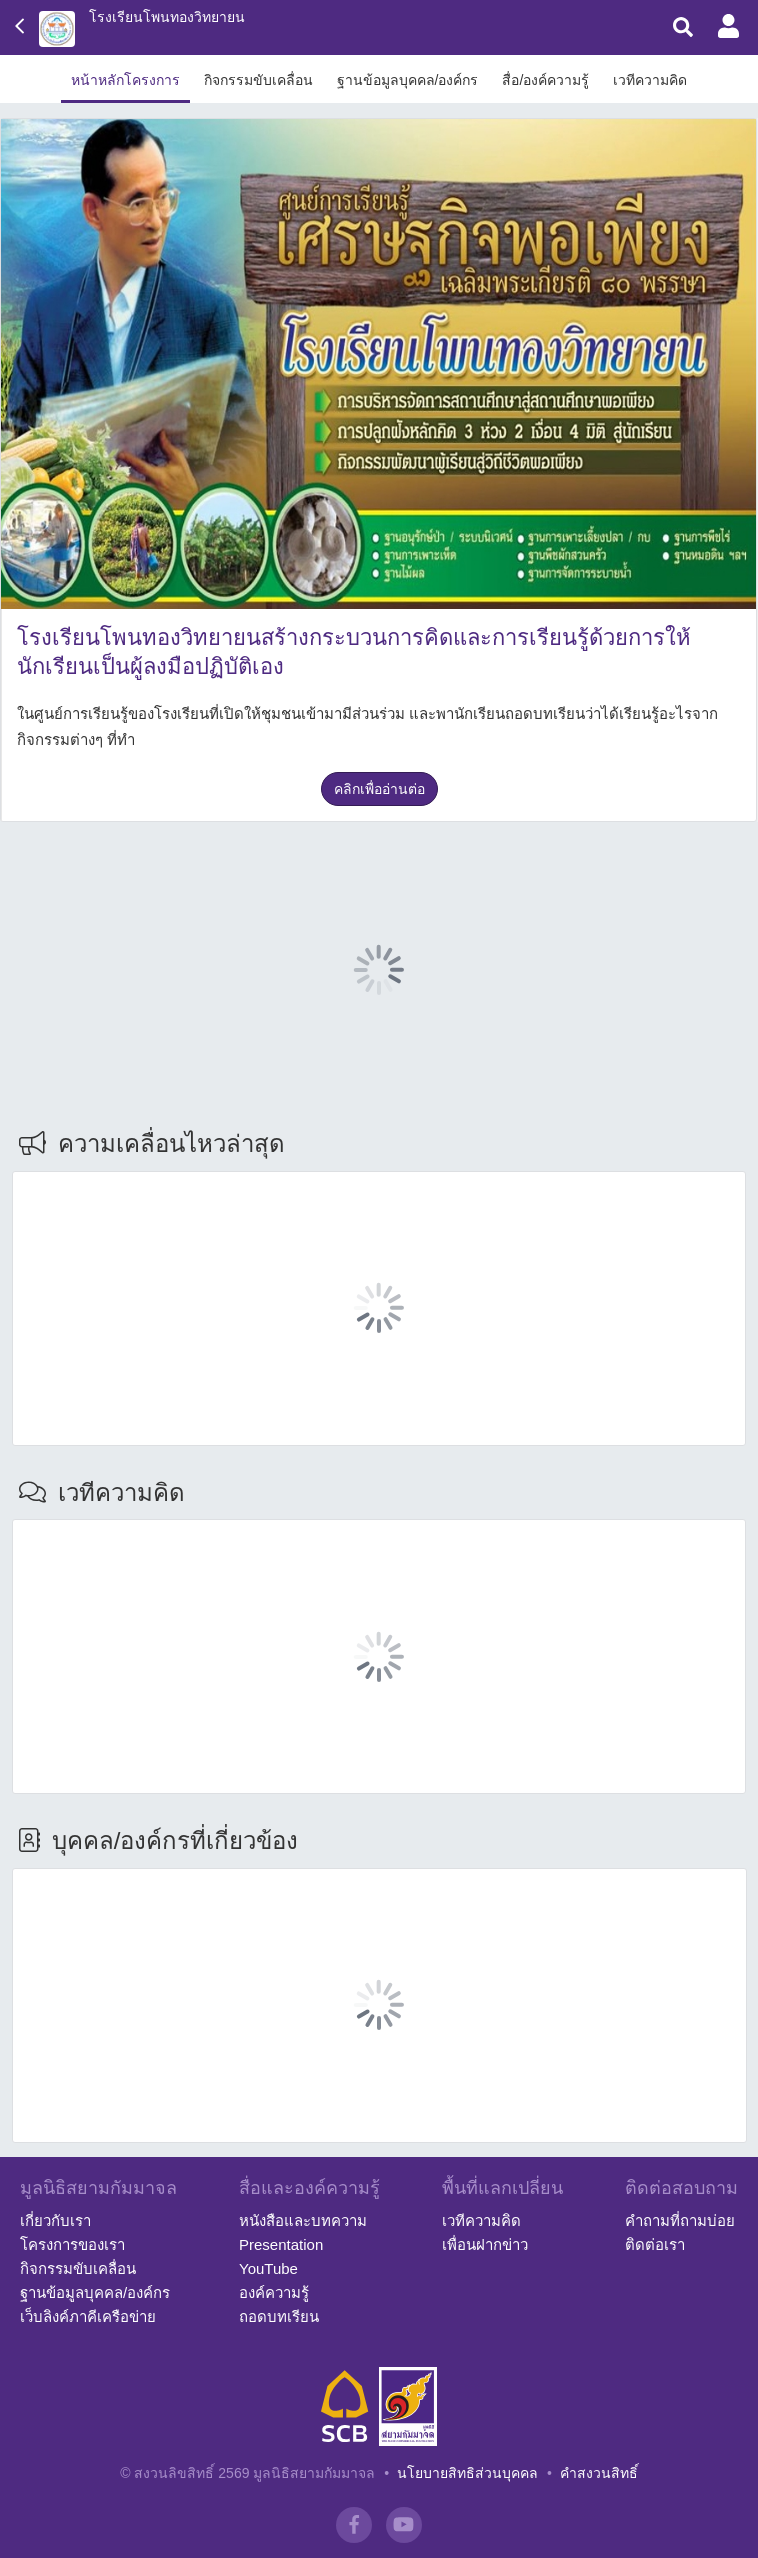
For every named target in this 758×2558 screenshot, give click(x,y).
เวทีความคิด (650, 80)
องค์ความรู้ (274, 2292)
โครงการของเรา (72, 2244)
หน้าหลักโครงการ (125, 80)
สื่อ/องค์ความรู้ (545, 80)
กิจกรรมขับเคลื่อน (258, 80)
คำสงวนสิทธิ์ (599, 2473)
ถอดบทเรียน (279, 2316)
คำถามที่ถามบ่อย (680, 2220)
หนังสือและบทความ (303, 2220)
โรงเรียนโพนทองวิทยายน (167, 17)
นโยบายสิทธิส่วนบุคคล (467, 2473)
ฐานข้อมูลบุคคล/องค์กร (408, 80)
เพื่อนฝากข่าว (485, 2244)
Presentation (281, 2244)
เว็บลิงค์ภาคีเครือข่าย (88, 2316)
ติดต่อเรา (655, 2244)
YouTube (268, 2268)
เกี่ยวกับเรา (55, 2220)
